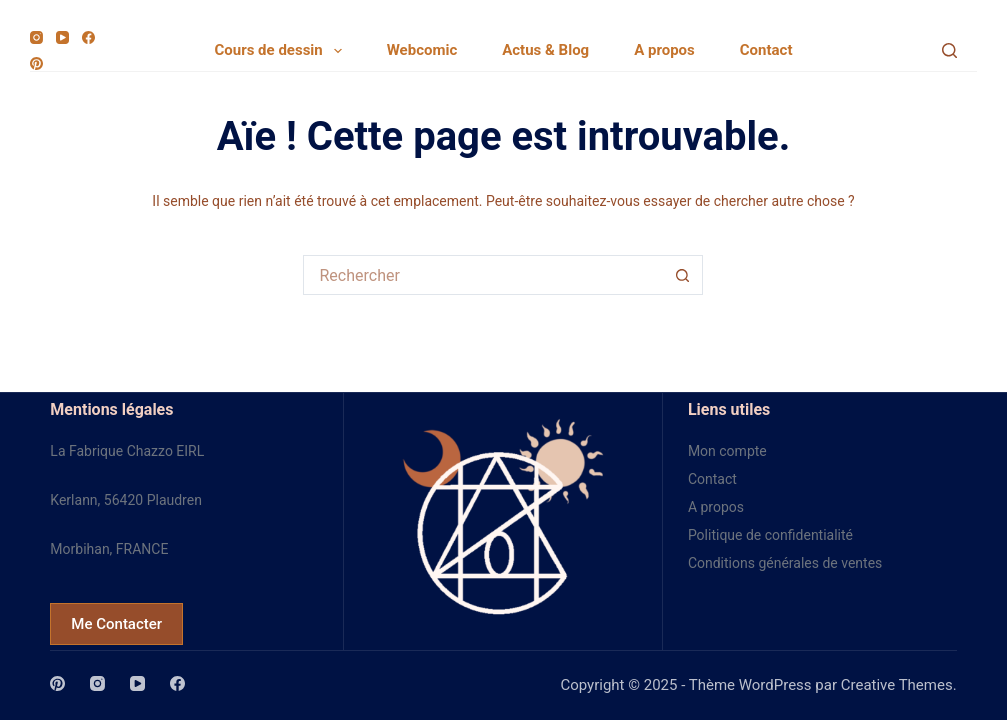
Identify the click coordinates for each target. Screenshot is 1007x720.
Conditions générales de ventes (785, 563)
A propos (664, 50)
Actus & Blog (545, 50)
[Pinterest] (36, 63)
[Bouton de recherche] (683, 275)
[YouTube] (62, 37)
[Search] (949, 50)
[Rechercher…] (483, 275)
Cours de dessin (282, 51)
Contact (766, 50)
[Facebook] (88, 37)
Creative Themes (897, 685)
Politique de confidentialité (770, 535)
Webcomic (422, 50)
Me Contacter (116, 624)
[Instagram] (36, 37)
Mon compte (727, 451)
